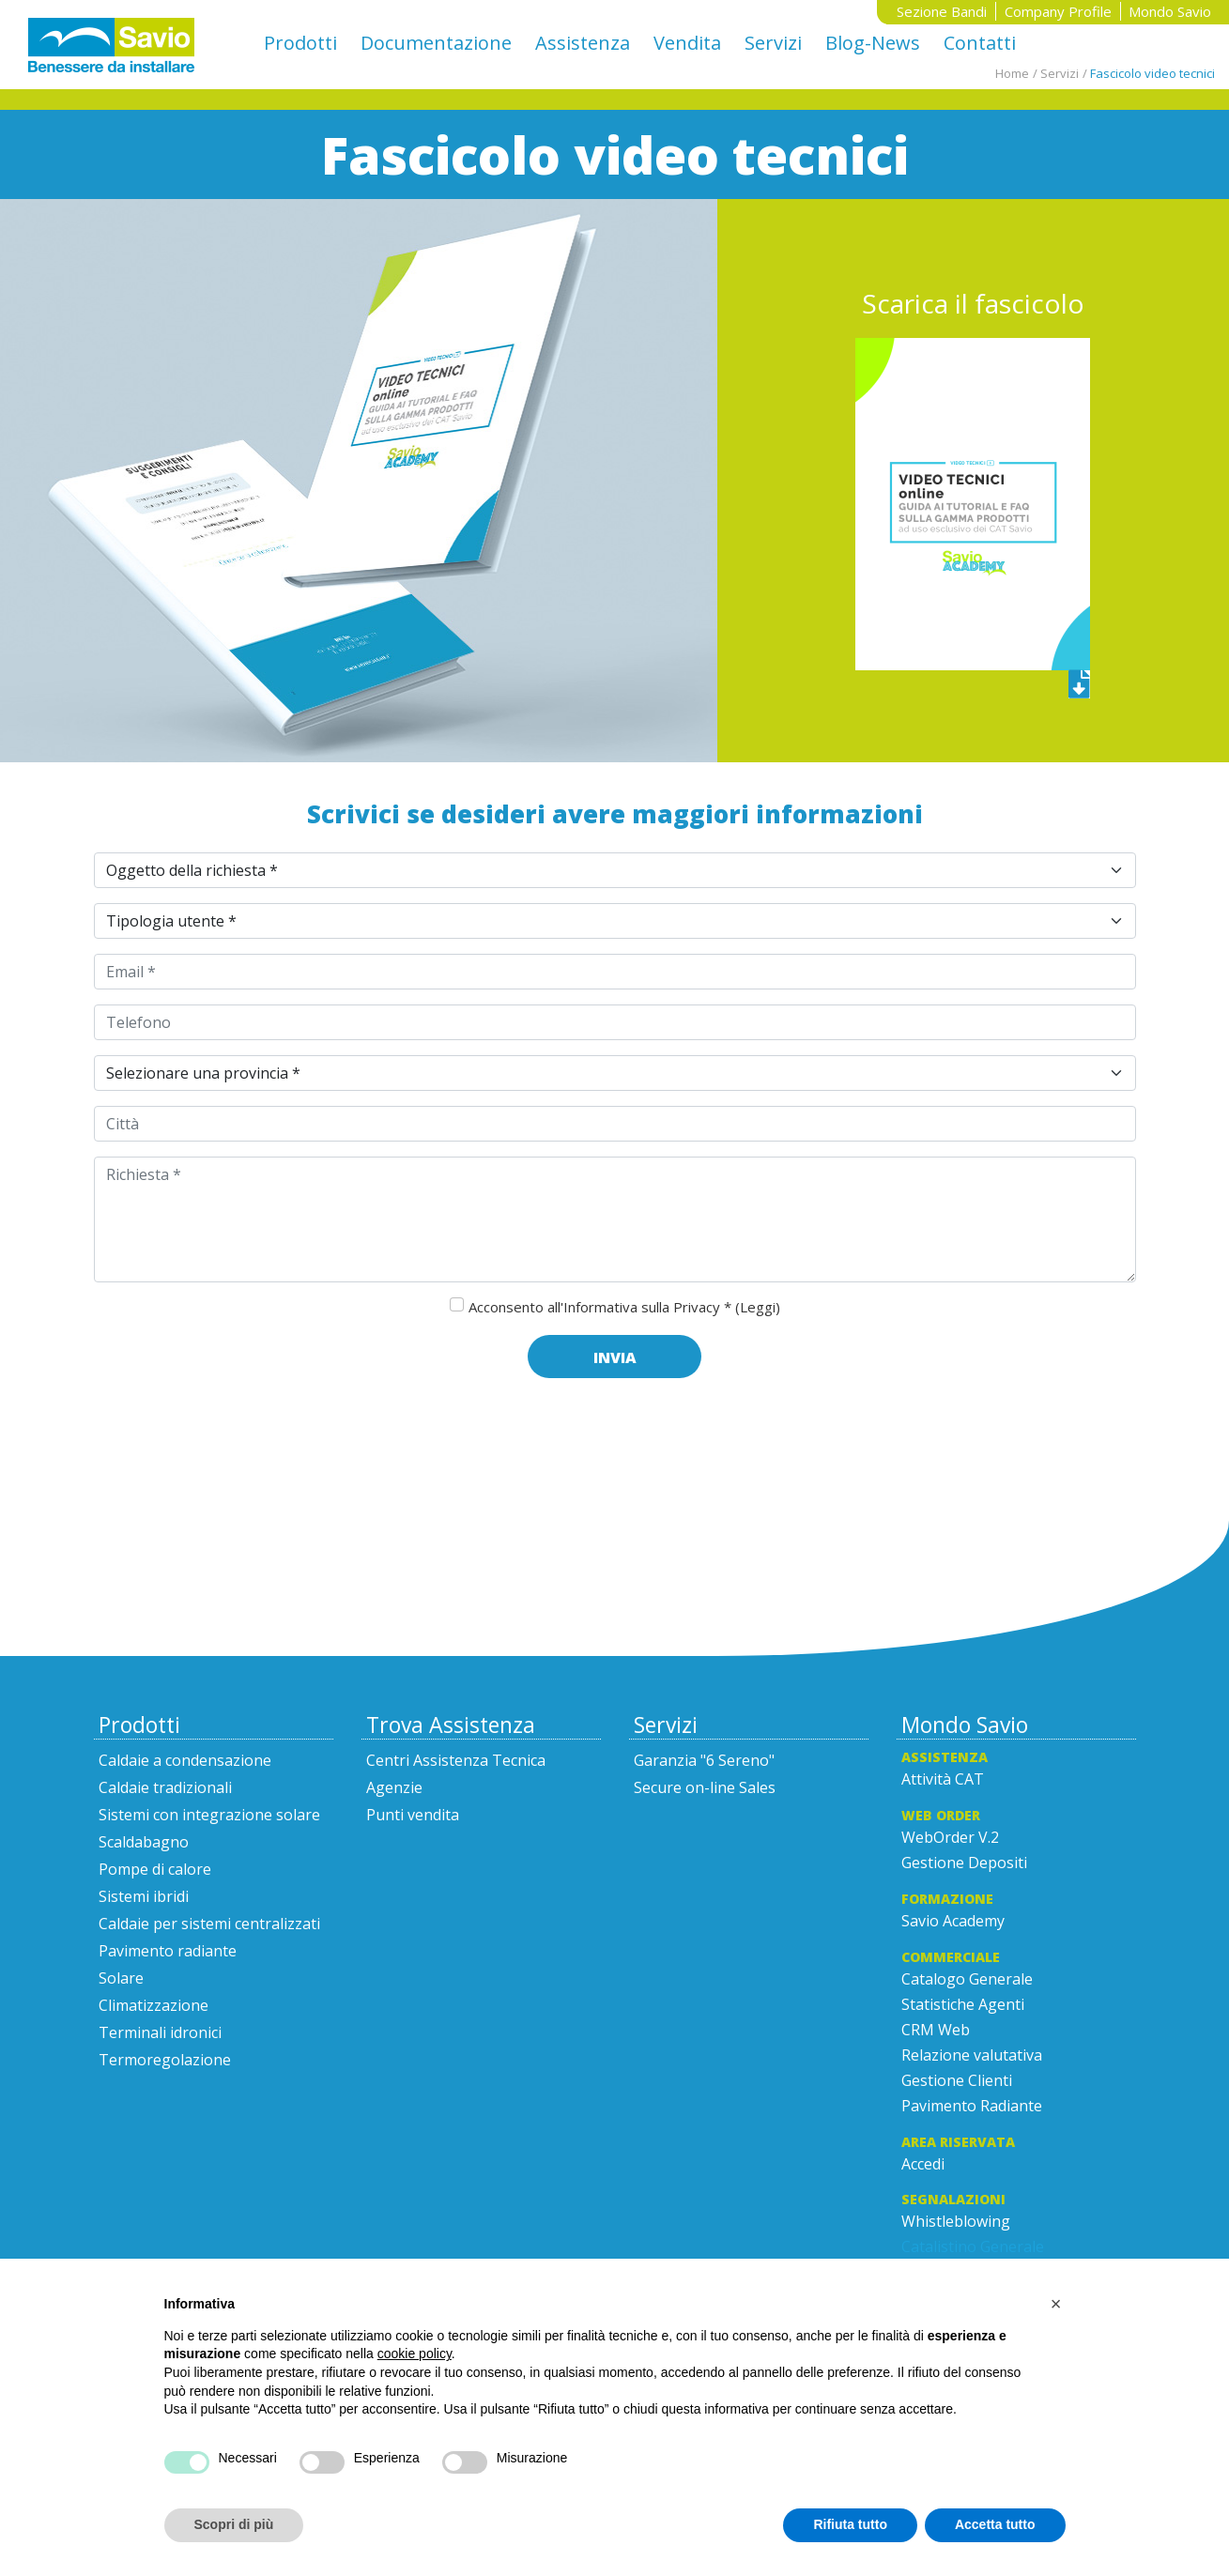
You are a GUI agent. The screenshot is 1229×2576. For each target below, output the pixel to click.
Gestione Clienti (956, 2080)
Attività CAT (942, 1779)
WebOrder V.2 (950, 1837)
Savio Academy (953, 1920)
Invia (615, 1357)
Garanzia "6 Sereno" (704, 1760)
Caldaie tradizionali (165, 1787)
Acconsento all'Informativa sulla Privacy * (624, 1306)
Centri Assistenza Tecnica (455, 1760)
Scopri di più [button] (234, 2524)
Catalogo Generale (967, 1979)
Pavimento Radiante (971, 2105)
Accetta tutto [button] (995, 2524)
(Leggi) (757, 1306)
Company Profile (1058, 11)
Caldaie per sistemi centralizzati (209, 1923)
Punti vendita (412, 1814)
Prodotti (300, 42)
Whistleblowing (955, 2221)
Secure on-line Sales (705, 1787)
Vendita (687, 42)
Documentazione (436, 42)
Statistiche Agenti (962, 2004)
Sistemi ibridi (144, 1896)
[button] (1056, 2304)
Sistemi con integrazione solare (209, 1814)
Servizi (773, 42)
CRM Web (935, 2029)
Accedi (923, 2164)
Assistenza (582, 42)
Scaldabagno (144, 1842)
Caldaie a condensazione (185, 1760)
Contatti (980, 42)
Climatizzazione (153, 2005)
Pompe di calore (155, 1869)
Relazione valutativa (971, 2055)
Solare (121, 1978)
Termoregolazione (165, 2059)
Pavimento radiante (168, 1950)
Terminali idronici (160, 2032)
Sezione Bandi (942, 11)
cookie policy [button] (414, 2353)
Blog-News (872, 42)
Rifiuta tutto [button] (850, 2524)
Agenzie (394, 1787)
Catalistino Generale (972, 2246)
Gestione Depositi (964, 1862)
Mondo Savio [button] (1170, 11)
